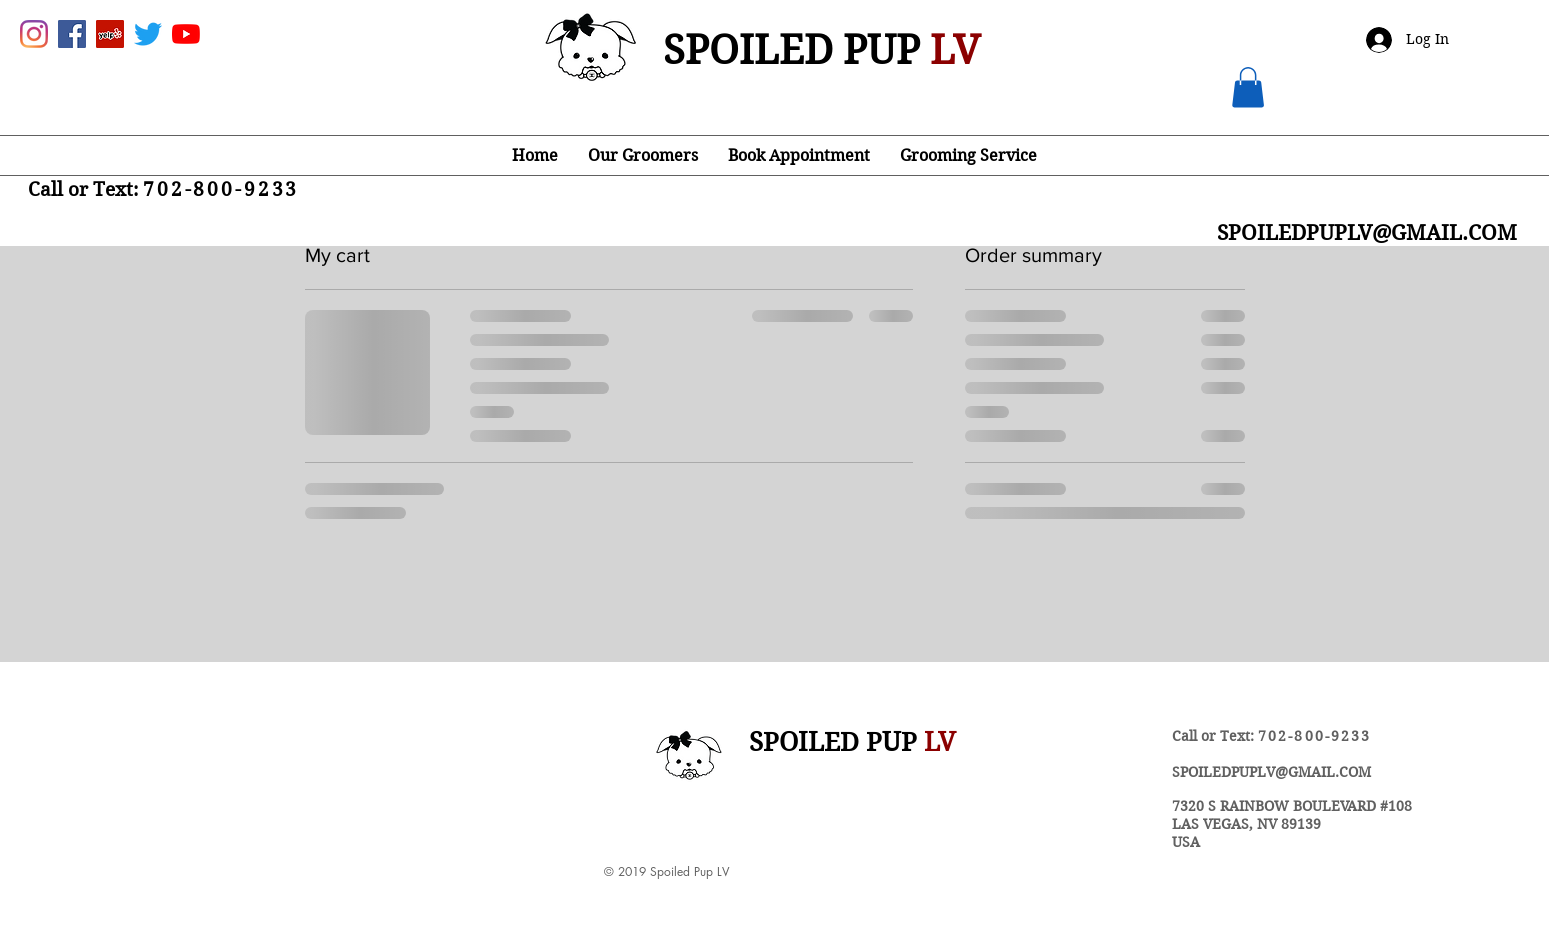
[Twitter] (148, 34)
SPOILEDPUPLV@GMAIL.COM (1271, 772)
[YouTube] (186, 34)
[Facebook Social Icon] (72, 34)
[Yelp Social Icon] (110, 34)
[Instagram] (34, 34)
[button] (1248, 87)
